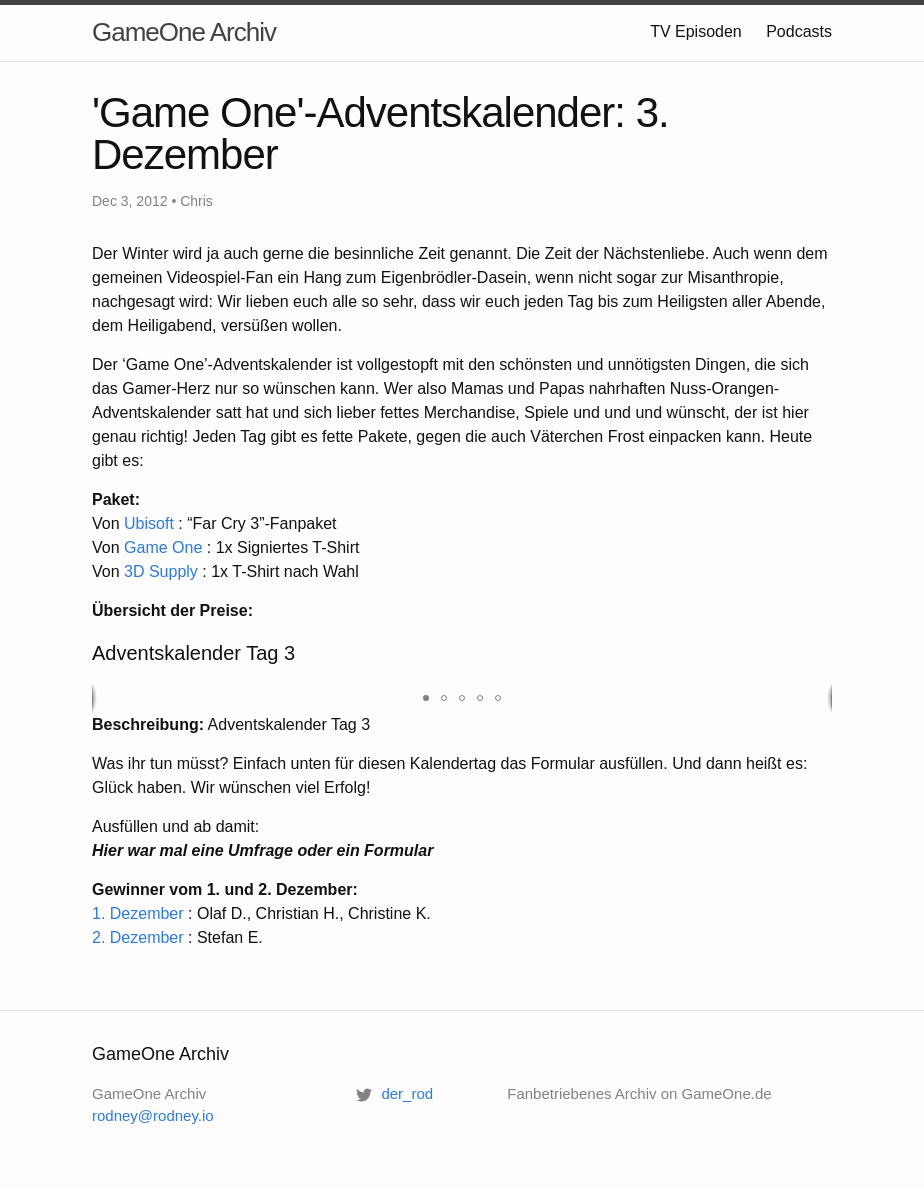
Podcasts (799, 31)
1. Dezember (138, 913)
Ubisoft (149, 523)
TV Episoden (696, 31)
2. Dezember (138, 937)
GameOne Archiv (184, 32)
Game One (163, 547)
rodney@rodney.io (153, 1115)
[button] (426, 698)
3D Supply (161, 571)
